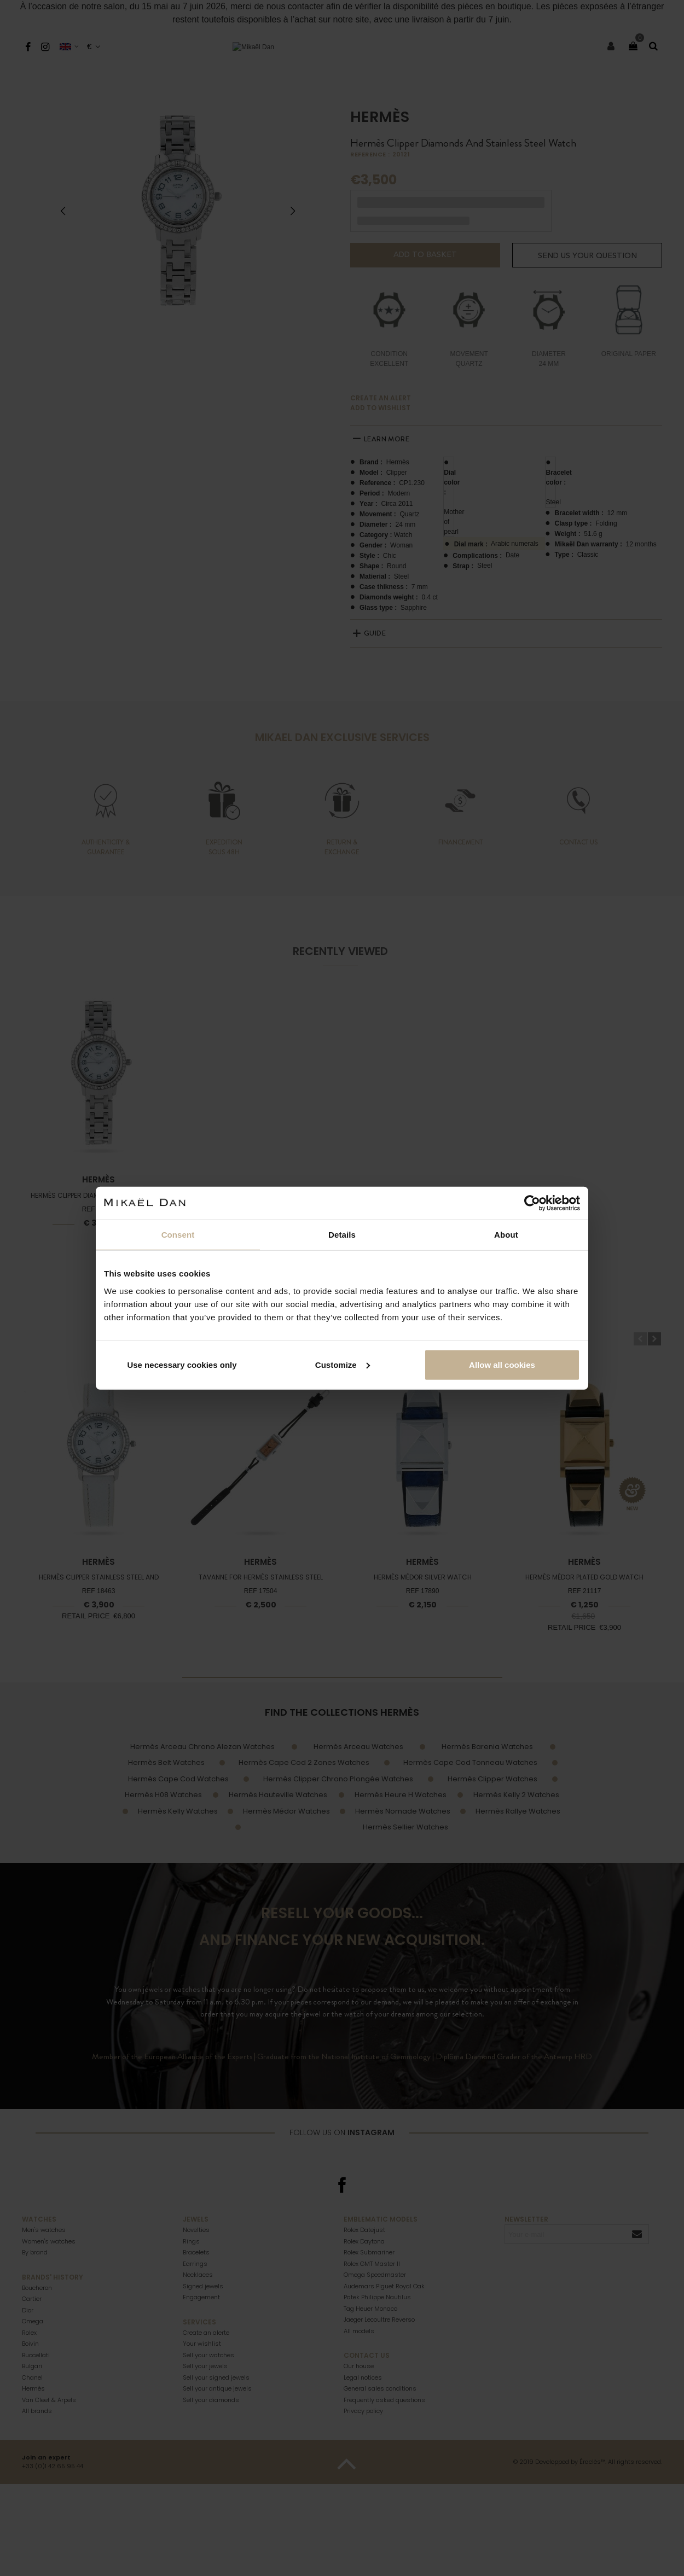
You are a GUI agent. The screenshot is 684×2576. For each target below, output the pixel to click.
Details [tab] (342, 1234)
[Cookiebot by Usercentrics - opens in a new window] (532, 1203)
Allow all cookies (502, 1364)
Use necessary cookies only (181, 1364)
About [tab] (506, 1234)
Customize (342, 1364)
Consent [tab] (178, 1234)
